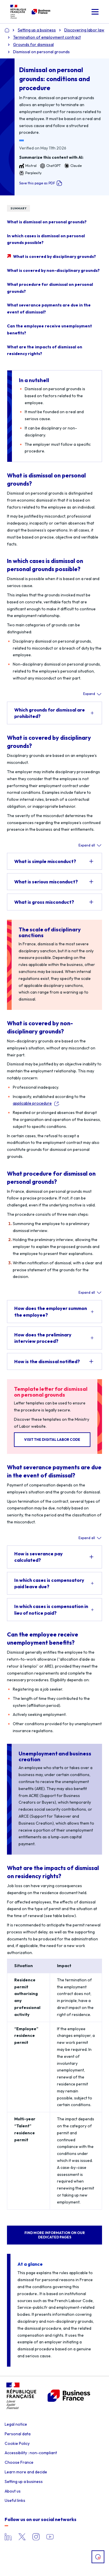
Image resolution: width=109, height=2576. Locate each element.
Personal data (18, 2433)
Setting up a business (24, 2481)
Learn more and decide (26, 2472)
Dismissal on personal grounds (41, 51)
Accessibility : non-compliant (31, 2452)
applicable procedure (32, 1103)
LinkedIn (8, 2536)
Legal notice (16, 2424)
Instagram (36, 2536)
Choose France (19, 2462)
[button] (95, 12)
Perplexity (30, 173)
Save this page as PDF (40, 183)
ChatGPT (50, 165)
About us (13, 2491)
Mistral (28, 165)
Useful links (15, 2500)
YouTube (50, 2536)
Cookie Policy (17, 2443)
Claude (73, 165)
